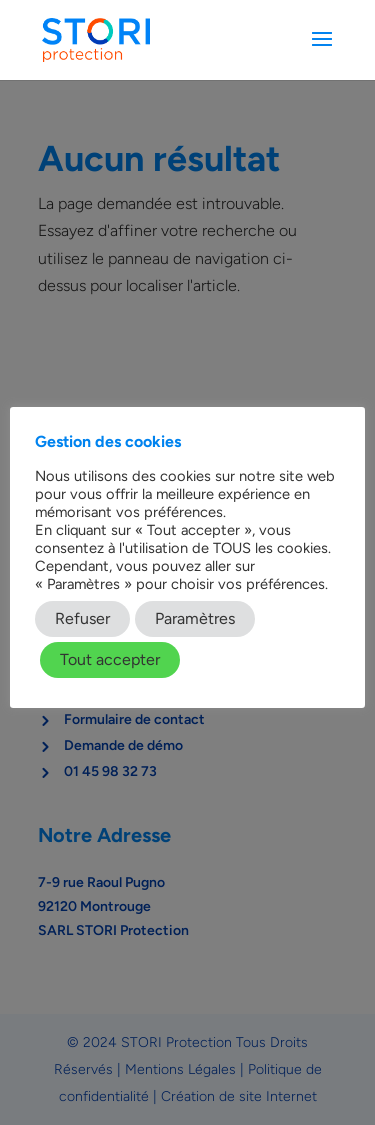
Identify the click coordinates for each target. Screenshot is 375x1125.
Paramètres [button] (195, 618)
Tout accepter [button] (110, 659)
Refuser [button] (82, 618)
